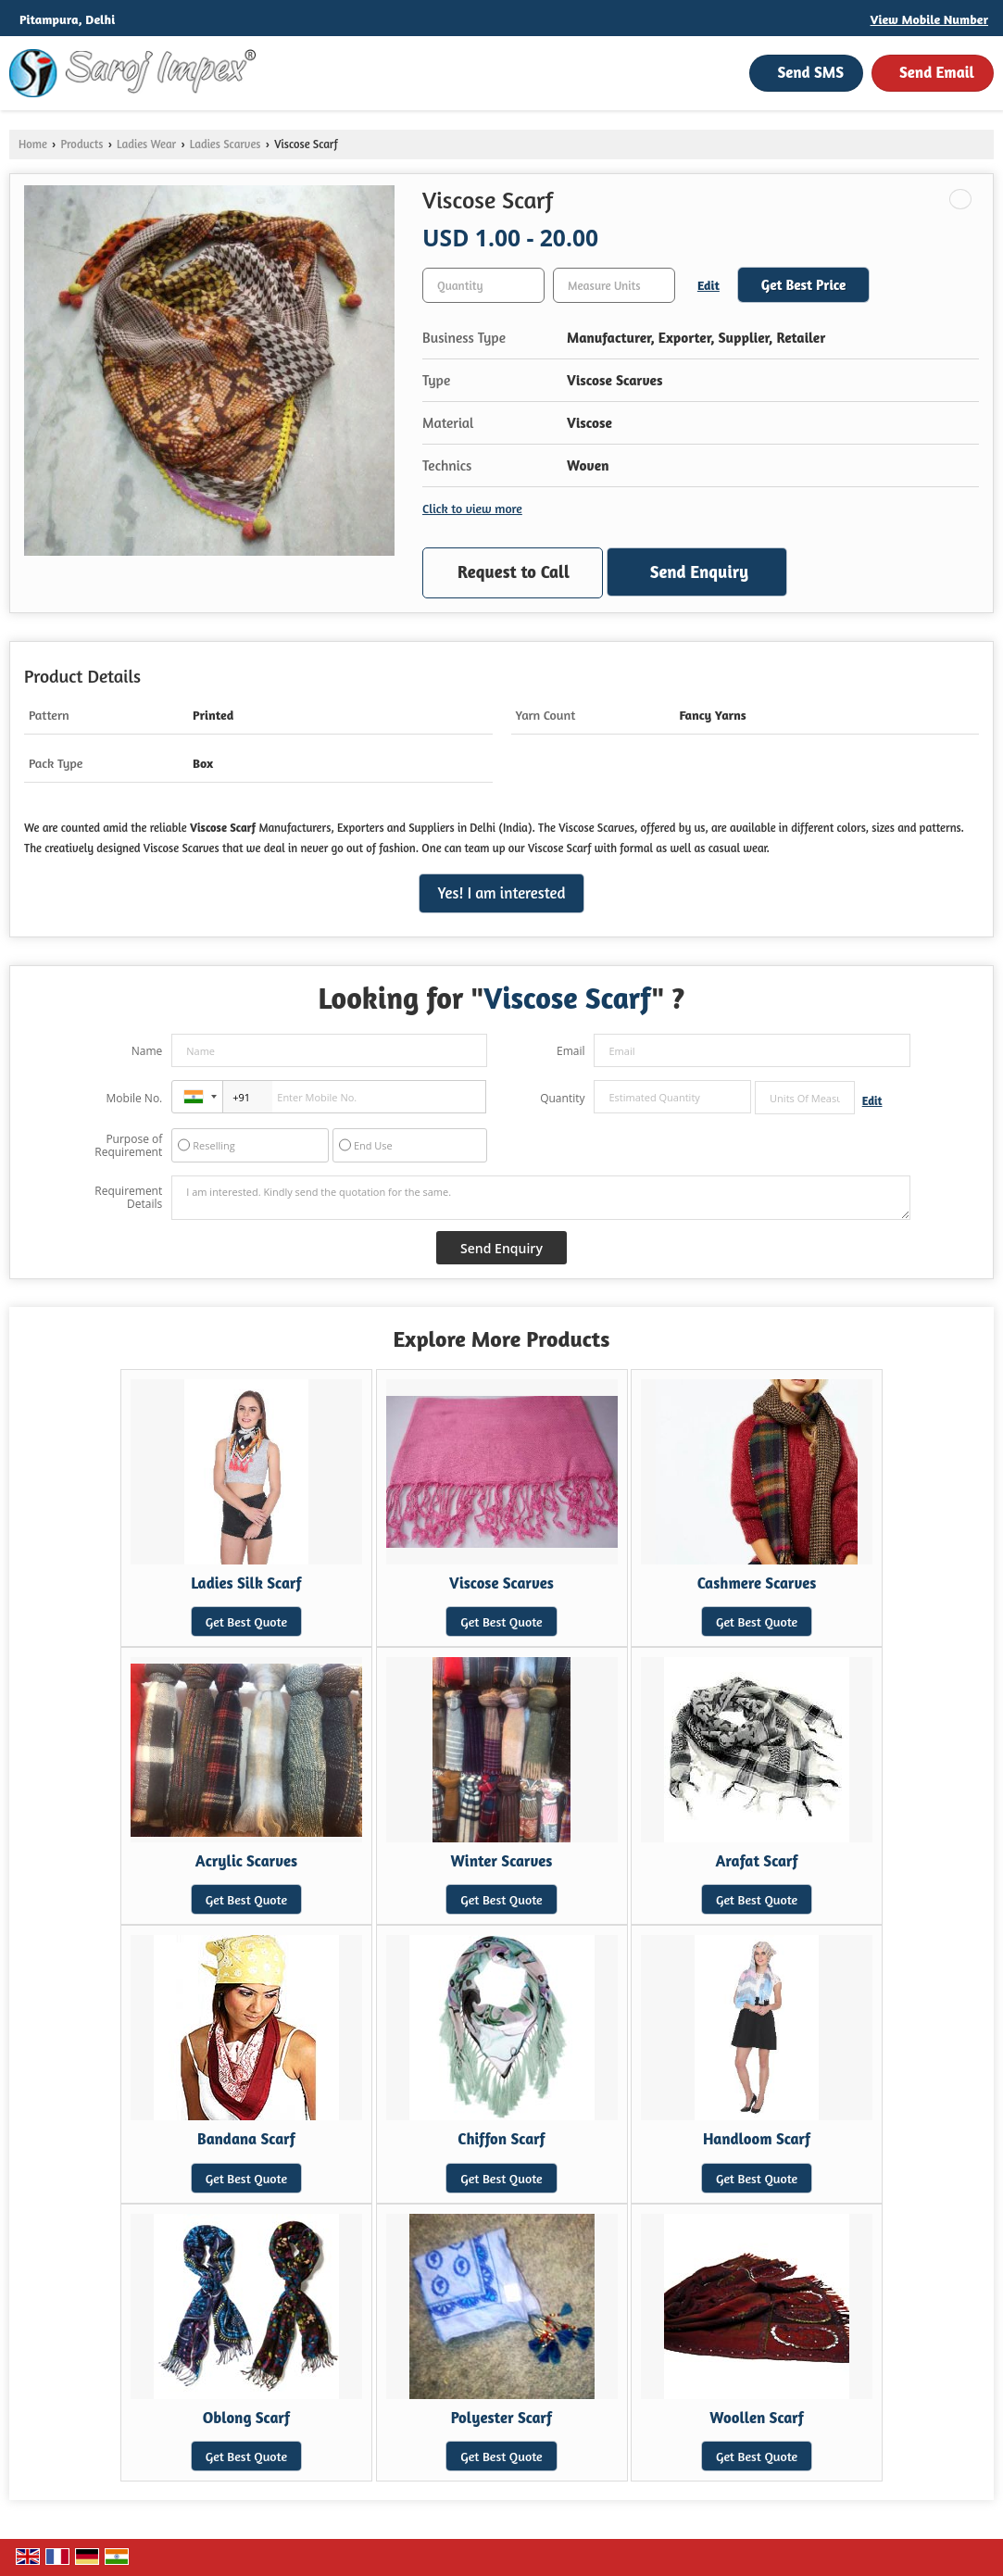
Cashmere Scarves (757, 1583)
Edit (708, 285)
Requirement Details (128, 1198)
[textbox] (614, 285)
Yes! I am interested (502, 893)
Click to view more (472, 508)
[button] (929, 19)
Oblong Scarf (246, 2417)
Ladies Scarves (225, 144)
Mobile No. (135, 1098)
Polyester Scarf (501, 2417)
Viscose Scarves (501, 1583)
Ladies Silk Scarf (246, 1583)
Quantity (562, 1098)
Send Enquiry (699, 571)
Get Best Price (803, 285)
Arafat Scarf (756, 1861)
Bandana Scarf (246, 2139)
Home (33, 144)
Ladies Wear (146, 144)
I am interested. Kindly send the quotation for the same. (540, 1197)
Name (147, 1051)
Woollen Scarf (756, 2417)
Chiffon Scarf (501, 2139)
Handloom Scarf (756, 2139)
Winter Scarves (502, 1861)
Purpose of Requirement (128, 1146)
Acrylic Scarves (246, 1861)
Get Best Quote (246, 1621)
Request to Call (514, 571)
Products (81, 144)
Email (571, 1051)
